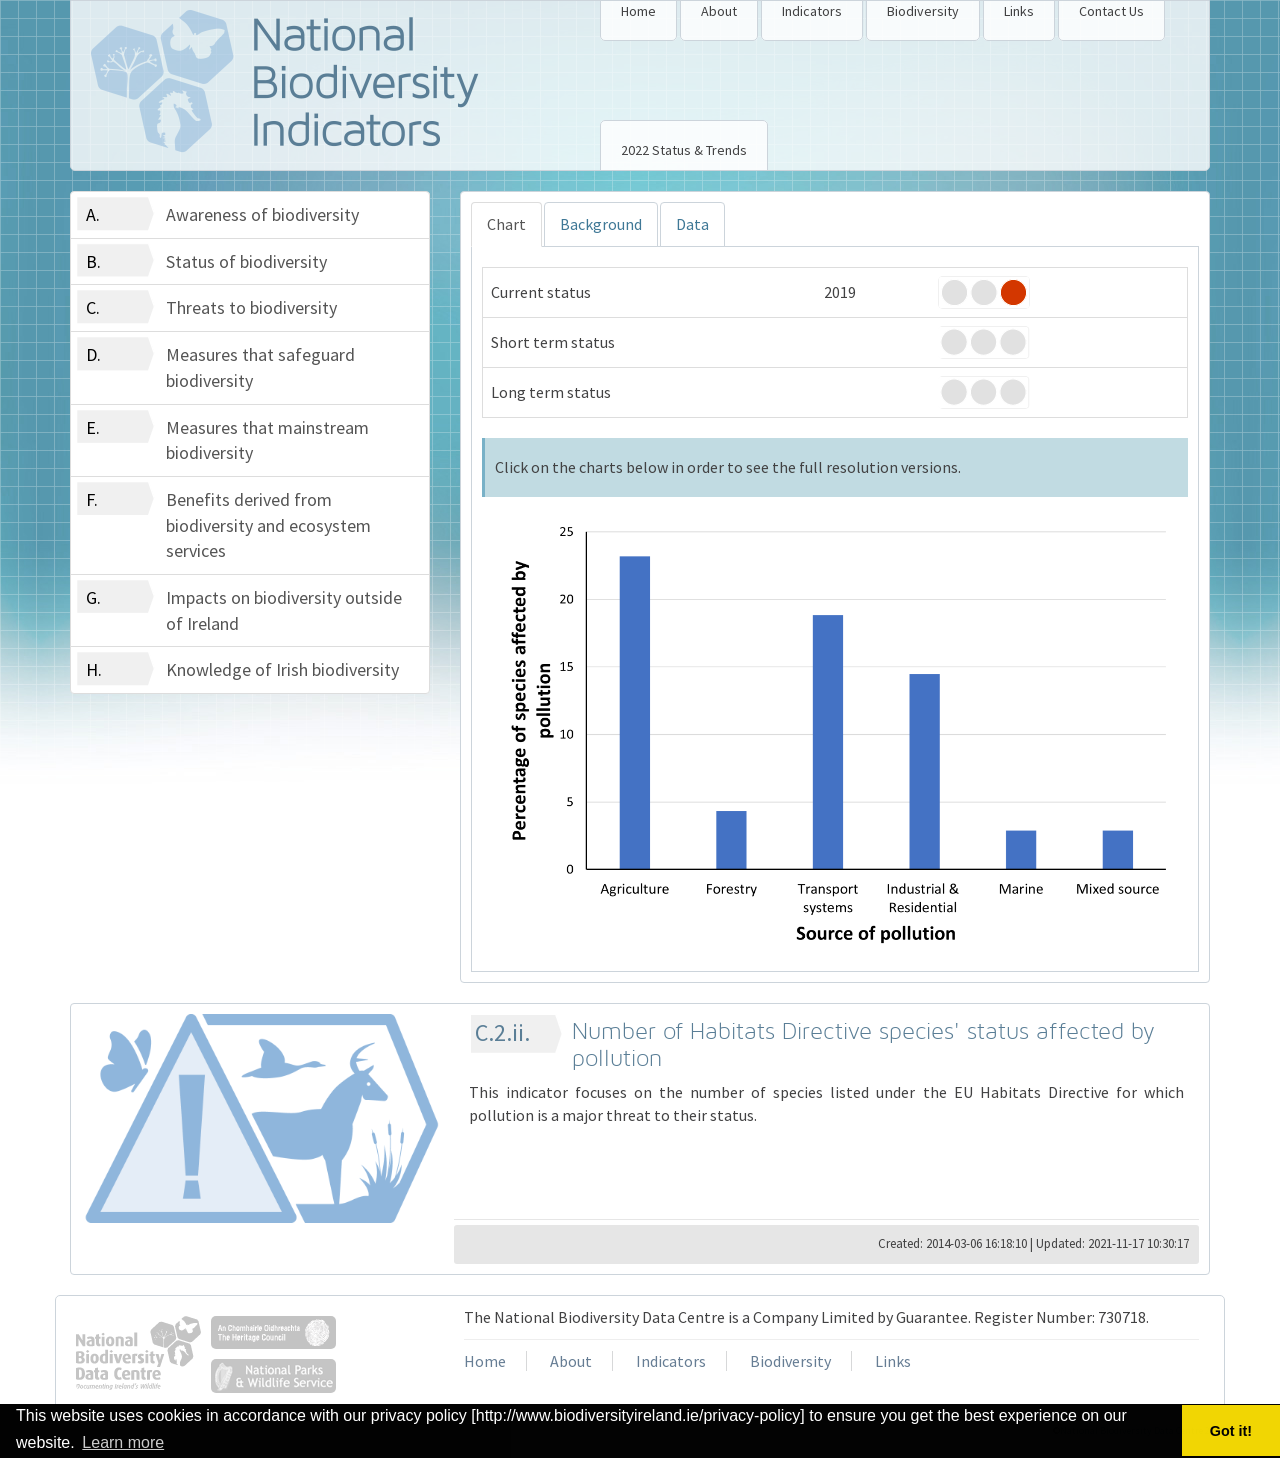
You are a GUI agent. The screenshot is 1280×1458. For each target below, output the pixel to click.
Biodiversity (923, 11)
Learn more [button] (123, 1442)
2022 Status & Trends (684, 150)
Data (692, 224)
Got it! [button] (1231, 1431)
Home (638, 11)
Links (1019, 11)
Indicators (812, 11)
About (719, 11)
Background (601, 224)
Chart (506, 224)
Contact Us (1111, 11)
